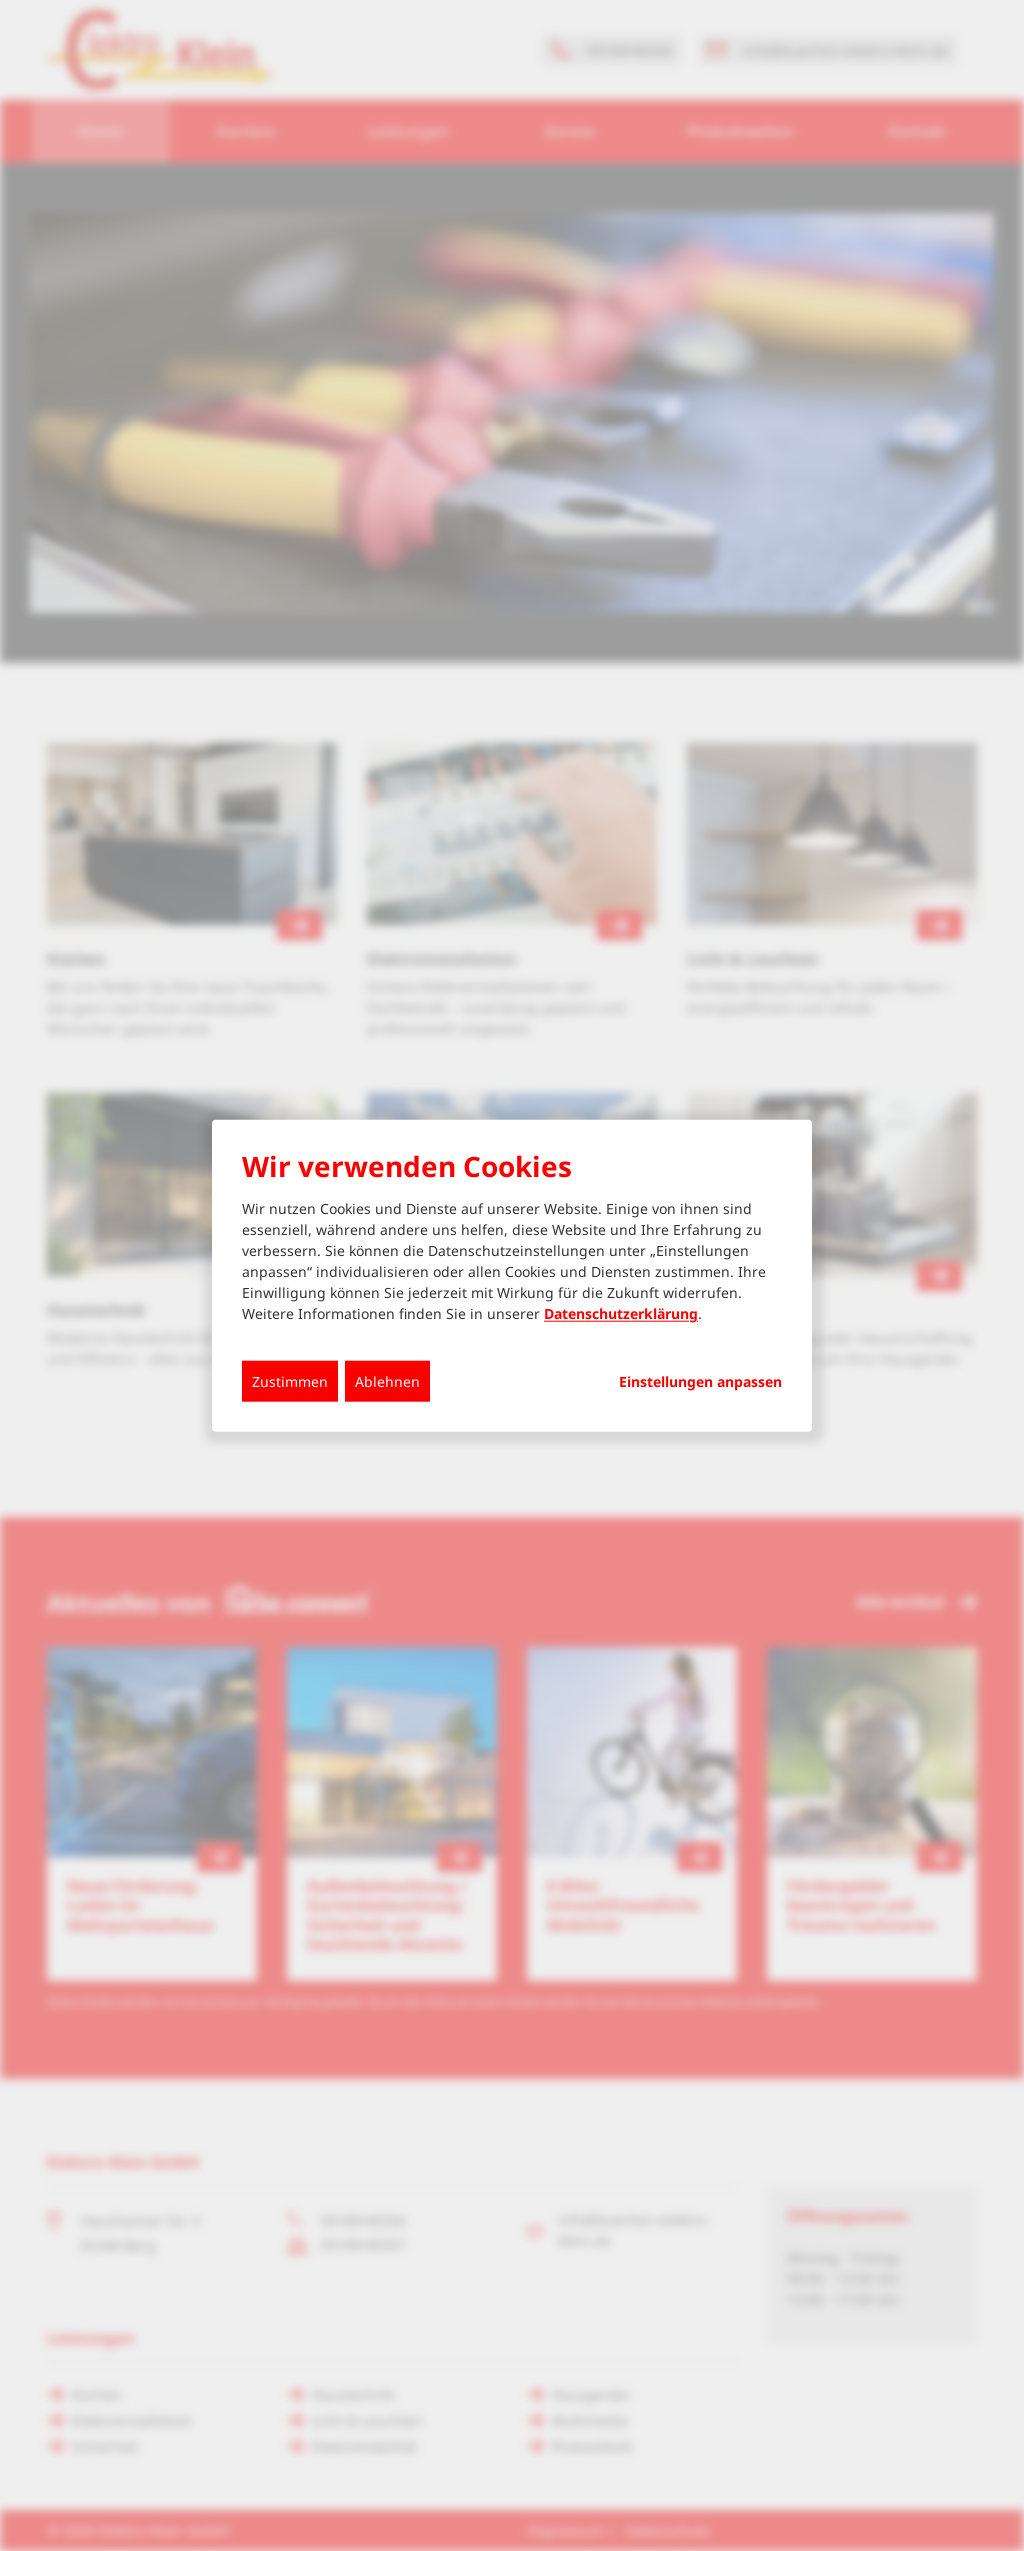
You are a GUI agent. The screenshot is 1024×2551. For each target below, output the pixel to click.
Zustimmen (290, 1381)
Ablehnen (387, 1381)
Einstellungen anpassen (700, 1382)
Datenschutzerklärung (621, 1313)
